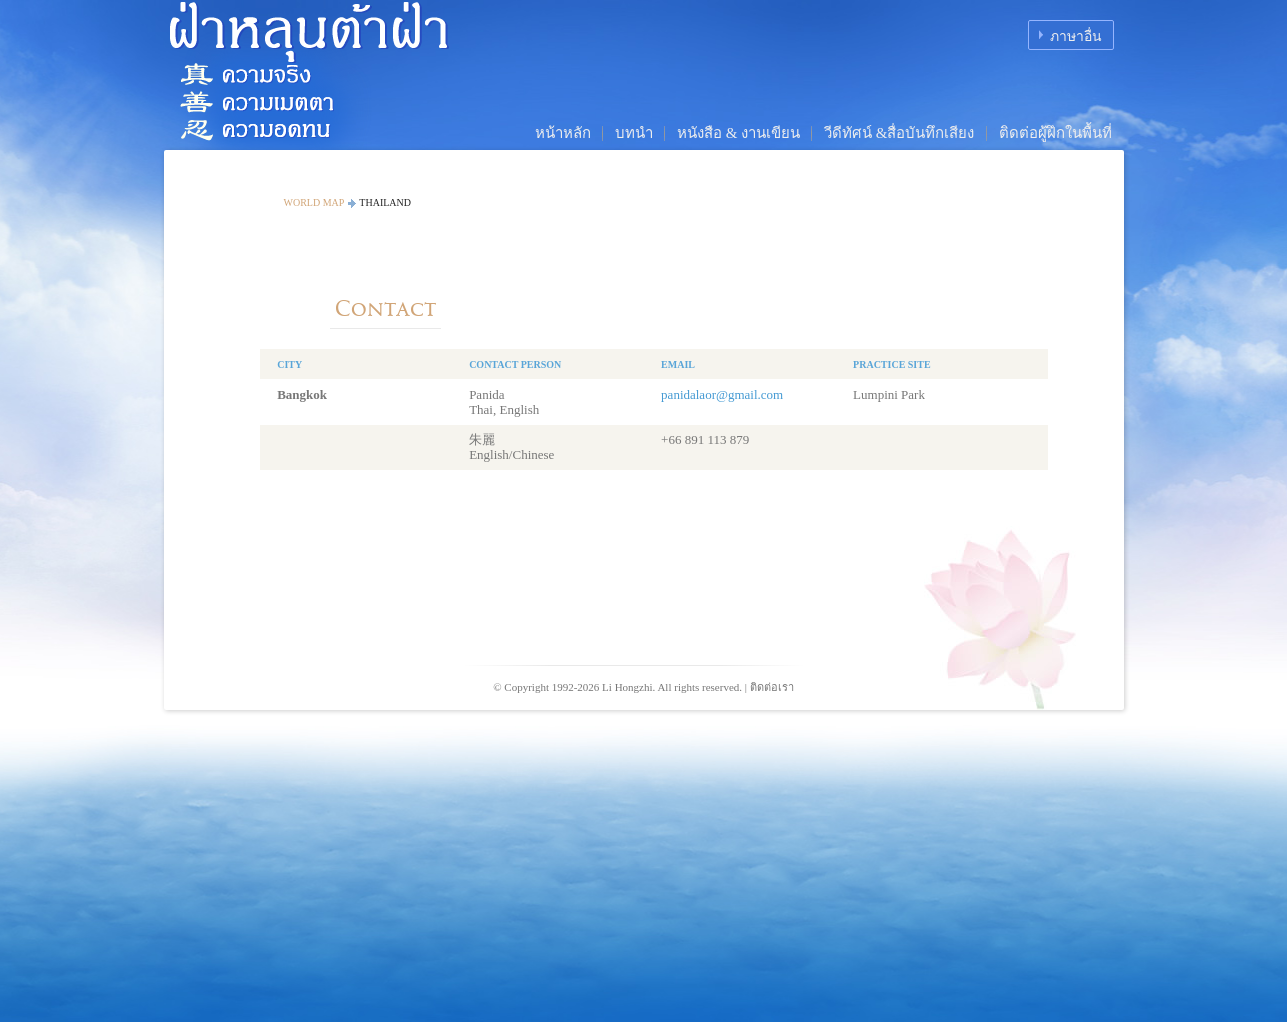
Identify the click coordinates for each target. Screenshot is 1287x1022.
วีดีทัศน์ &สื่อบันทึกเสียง (899, 133)
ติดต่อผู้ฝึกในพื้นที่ (1055, 133)
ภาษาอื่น (1076, 36)
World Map (314, 202)
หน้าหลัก (563, 133)
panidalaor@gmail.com (722, 394)
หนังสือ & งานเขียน (738, 133)
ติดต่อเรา (772, 687)
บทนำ (634, 133)
